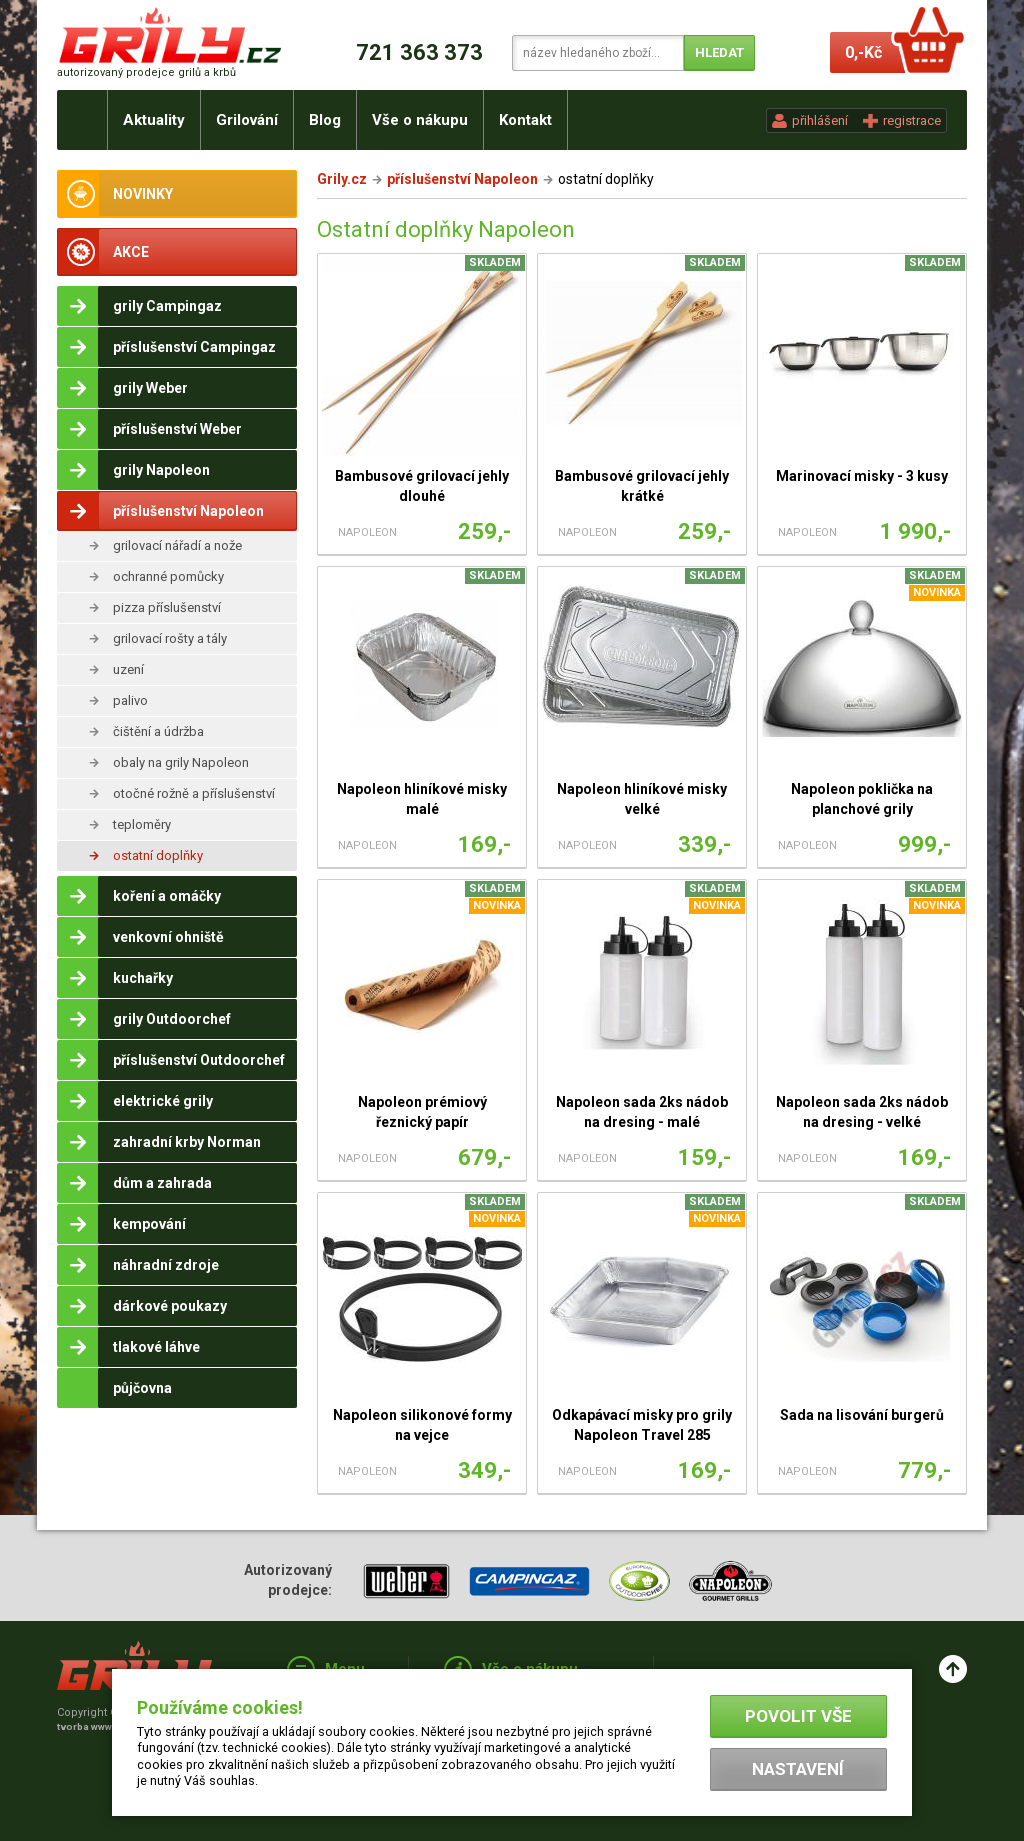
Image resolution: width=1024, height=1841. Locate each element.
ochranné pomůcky (168, 576)
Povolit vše (798, 1716)
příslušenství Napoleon (462, 179)
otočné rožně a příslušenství (194, 793)
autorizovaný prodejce (146, 72)
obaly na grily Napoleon (181, 762)
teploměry (142, 824)
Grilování (247, 120)
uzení (128, 669)
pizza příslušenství (167, 607)
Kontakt (525, 120)
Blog (325, 120)
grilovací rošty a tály (170, 638)
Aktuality (154, 120)
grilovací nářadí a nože (177, 545)
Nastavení (798, 1769)
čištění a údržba (158, 731)
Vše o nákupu (420, 120)
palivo (130, 700)
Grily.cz (342, 179)
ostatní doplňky (158, 855)
